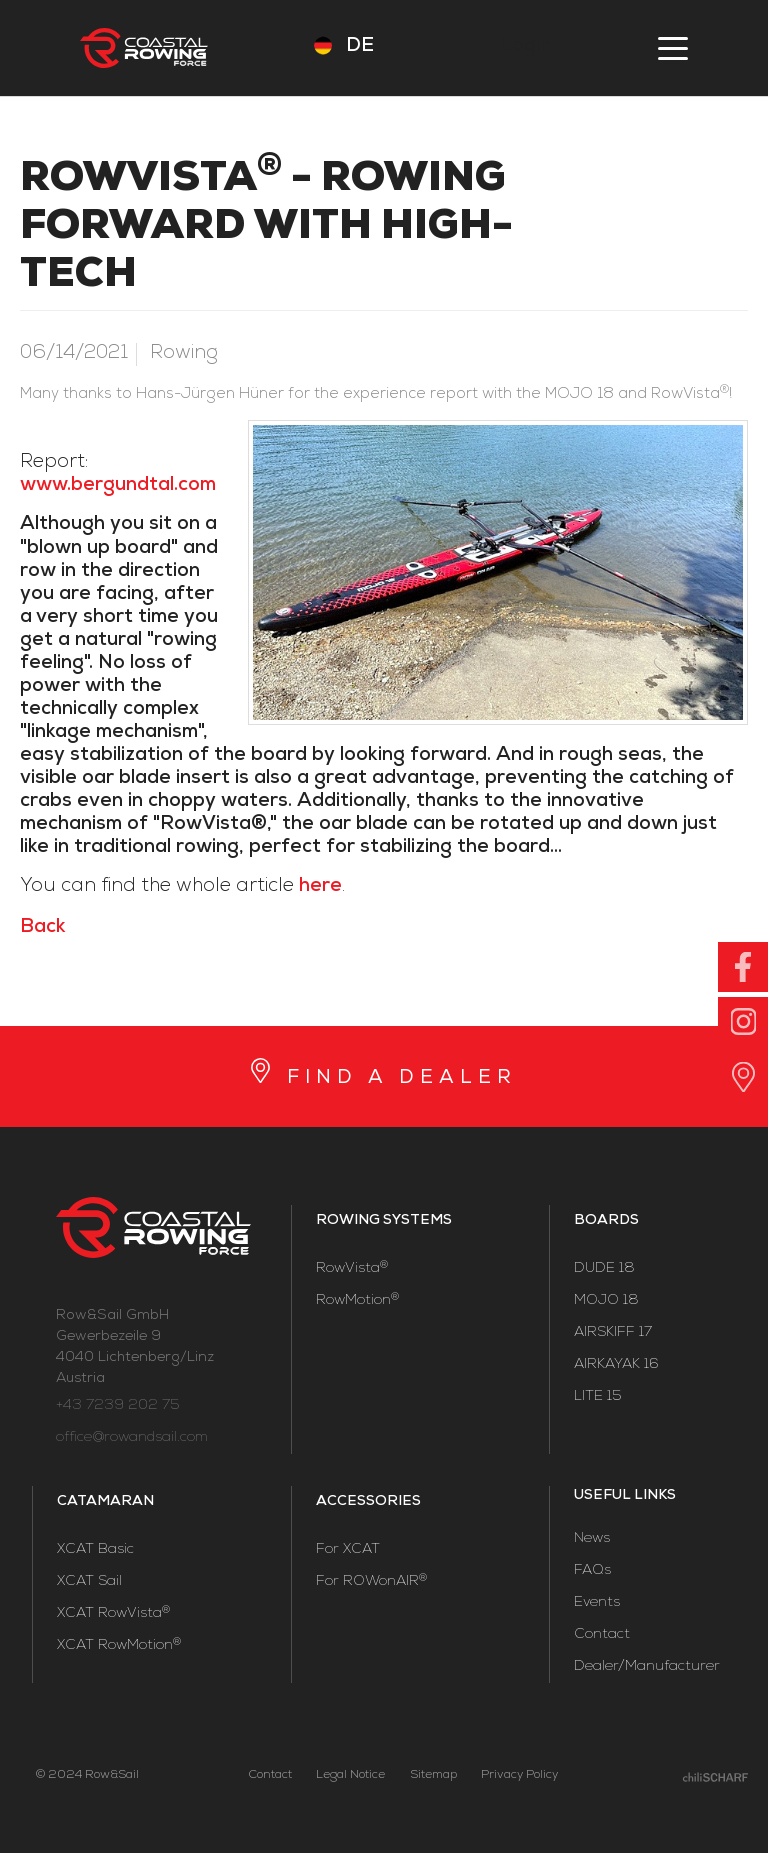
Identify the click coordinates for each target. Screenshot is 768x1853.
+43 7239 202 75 (117, 1406)
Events (597, 1603)
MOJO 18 (606, 1301)
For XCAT (348, 1550)
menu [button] (673, 48)
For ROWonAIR (371, 1582)
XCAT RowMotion (119, 1646)
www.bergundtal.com (118, 486)
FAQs (592, 1571)
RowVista (352, 1269)
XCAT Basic (95, 1550)
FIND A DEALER (402, 1079)
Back (43, 928)
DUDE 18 (604, 1269)
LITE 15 (597, 1397)
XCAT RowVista (113, 1614)
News (592, 1539)
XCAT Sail (89, 1582)
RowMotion (357, 1301)
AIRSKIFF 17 (613, 1333)
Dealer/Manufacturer (647, 1667)
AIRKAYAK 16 (616, 1365)
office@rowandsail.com (132, 1438)
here (320, 887)
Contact (602, 1635)
